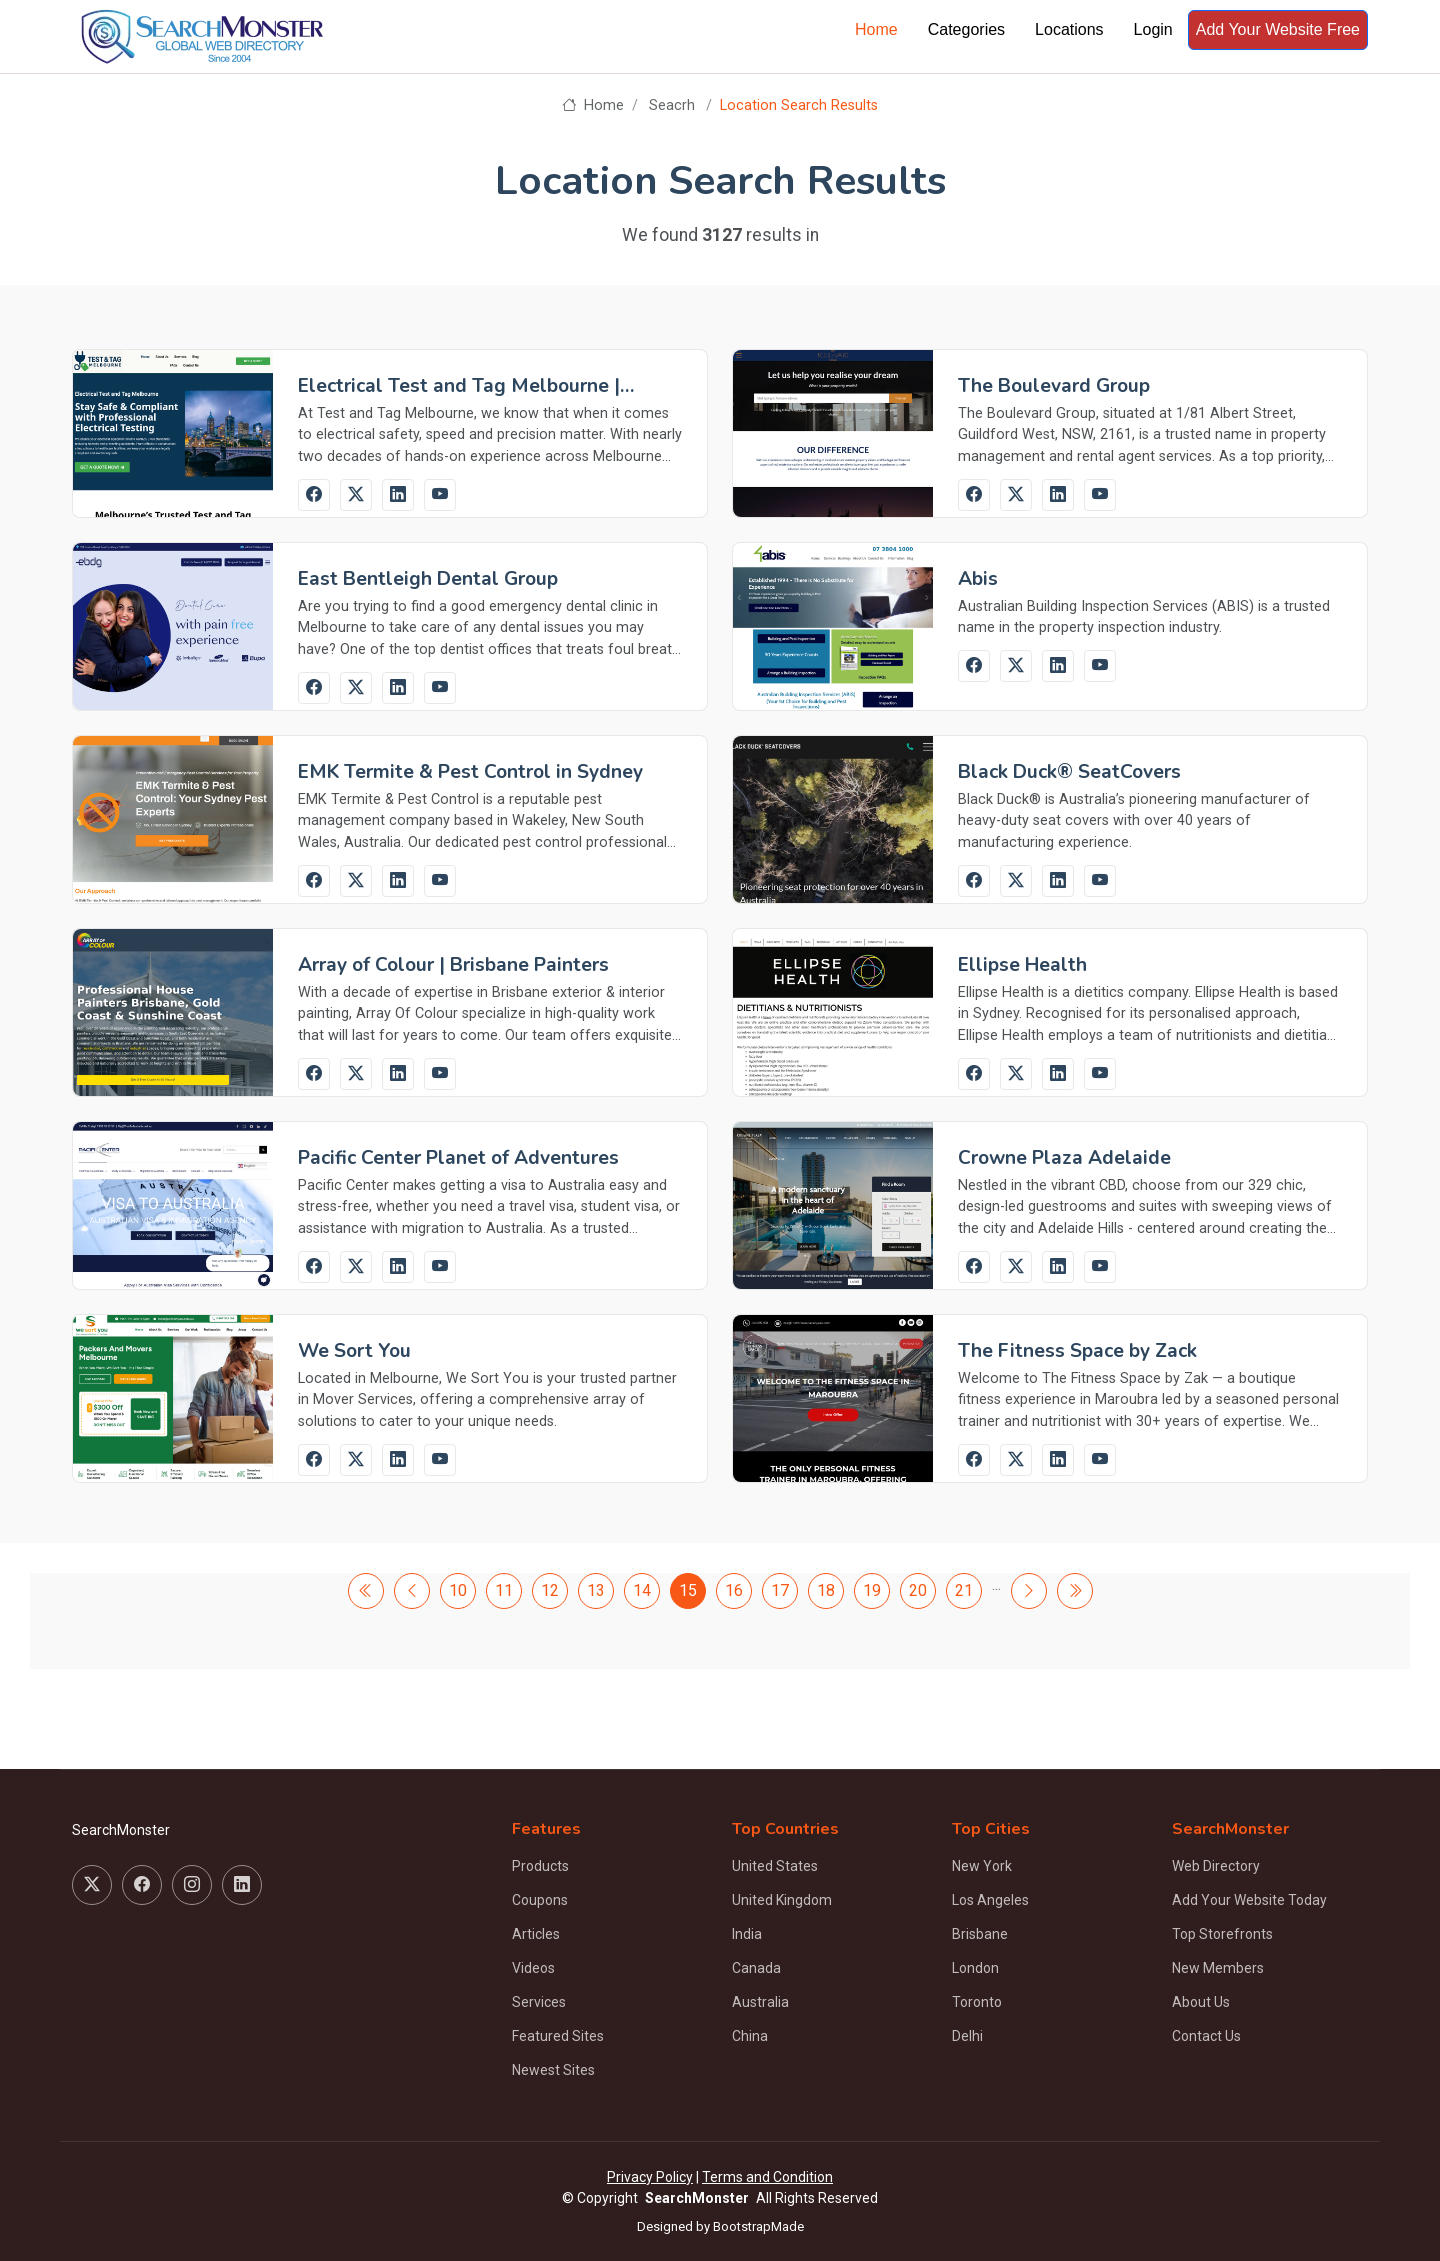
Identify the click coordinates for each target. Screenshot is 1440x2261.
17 (780, 1590)
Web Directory (1216, 1866)
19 (872, 1590)
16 (734, 1590)
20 (918, 1590)
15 (688, 1590)
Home (876, 29)
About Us (1201, 2002)
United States (775, 1866)
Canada (756, 1968)
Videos (533, 1968)
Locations (1069, 29)
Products (540, 1866)
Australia (760, 2002)
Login (1153, 29)
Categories (966, 29)
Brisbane (980, 1934)
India (747, 1934)
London (975, 1968)
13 (596, 1590)
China (750, 2036)
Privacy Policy (650, 2177)
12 (550, 1590)
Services (539, 2002)
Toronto (977, 2002)
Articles (536, 1934)
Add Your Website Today (1249, 1900)
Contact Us (1206, 2036)
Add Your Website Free (1278, 29)
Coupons (540, 1900)
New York (982, 1866)
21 (964, 1590)
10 (458, 1590)
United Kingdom (782, 1900)
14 (642, 1590)
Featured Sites (558, 2036)
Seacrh (672, 105)
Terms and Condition (767, 2177)
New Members (1218, 1968)
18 (826, 1590)
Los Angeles (990, 1900)
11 (504, 1590)
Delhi (967, 2036)
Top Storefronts (1222, 1934)
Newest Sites (553, 2070)
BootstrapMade (758, 2226)
